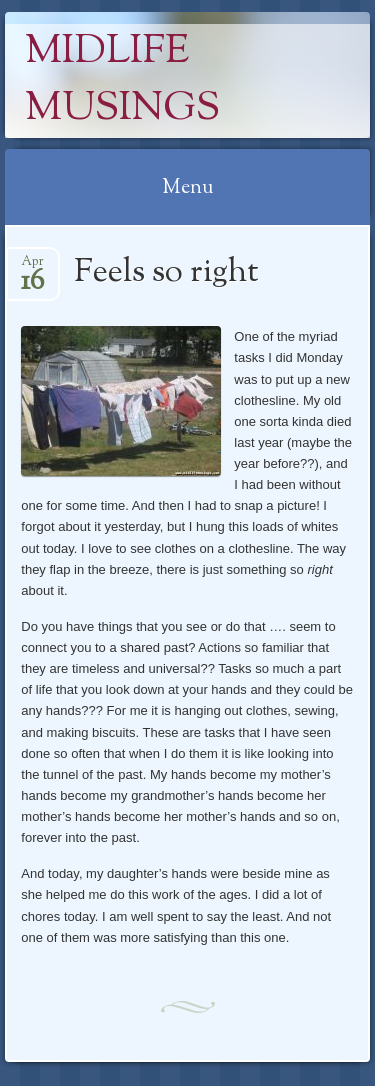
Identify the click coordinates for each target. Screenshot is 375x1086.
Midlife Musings (122, 81)
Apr (32, 267)
